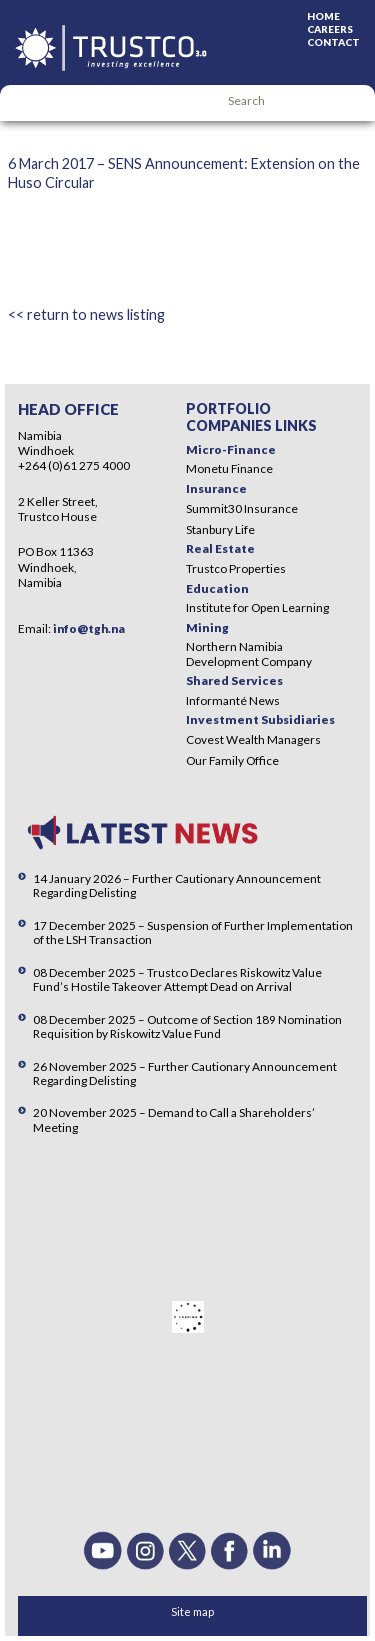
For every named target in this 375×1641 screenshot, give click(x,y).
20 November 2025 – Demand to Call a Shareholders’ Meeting (174, 1119)
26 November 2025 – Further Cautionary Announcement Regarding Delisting (185, 1073)
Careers (330, 29)
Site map (192, 1611)
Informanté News (233, 700)
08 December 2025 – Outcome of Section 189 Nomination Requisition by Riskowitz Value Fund (187, 1026)
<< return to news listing (86, 314)
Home (323, 16)
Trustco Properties (236, 568)
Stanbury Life (220, 529)
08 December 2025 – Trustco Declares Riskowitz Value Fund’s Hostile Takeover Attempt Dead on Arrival (177, 979)
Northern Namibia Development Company (249, 653)
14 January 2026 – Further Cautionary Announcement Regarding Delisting (177, 885)
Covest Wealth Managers (253, 739)
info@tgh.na (89, 628)
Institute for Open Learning (257, 607)
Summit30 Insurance (242, 508)
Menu (25, 103)
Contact (333, 42)
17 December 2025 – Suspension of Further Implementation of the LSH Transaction (193, 932)
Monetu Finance (229, 468)
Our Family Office (232, 760)
